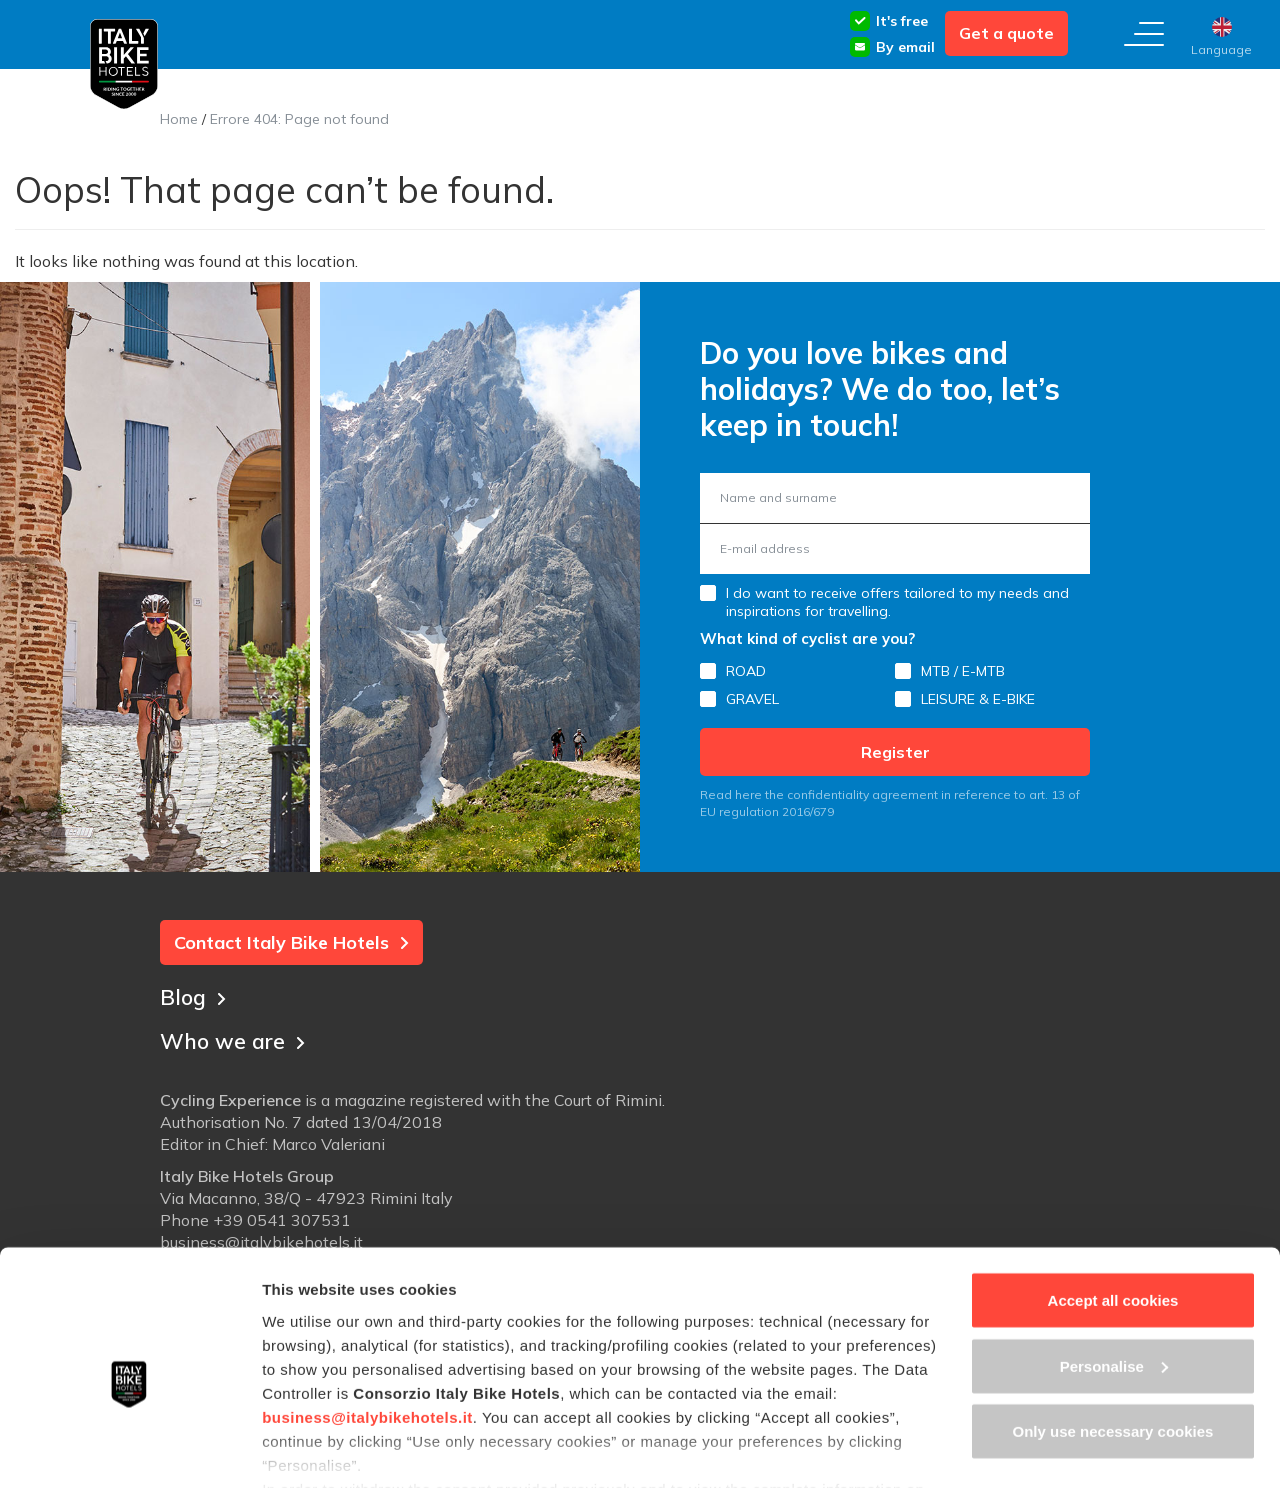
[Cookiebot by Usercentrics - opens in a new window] (129, 1449)
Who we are (235, 1039)
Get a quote (1006, 33)
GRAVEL (752, 699)
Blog (194, 995)
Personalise (1114, 1273)
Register (895, 752)
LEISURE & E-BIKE (978, 699)
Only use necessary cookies (1113, 1338)
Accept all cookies (1113, 1207)
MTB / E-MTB (963, 671)
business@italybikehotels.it (367, 1323)
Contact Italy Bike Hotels (291, 942)
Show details (308, 1448)
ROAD (746, 671)
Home (179, 119)
